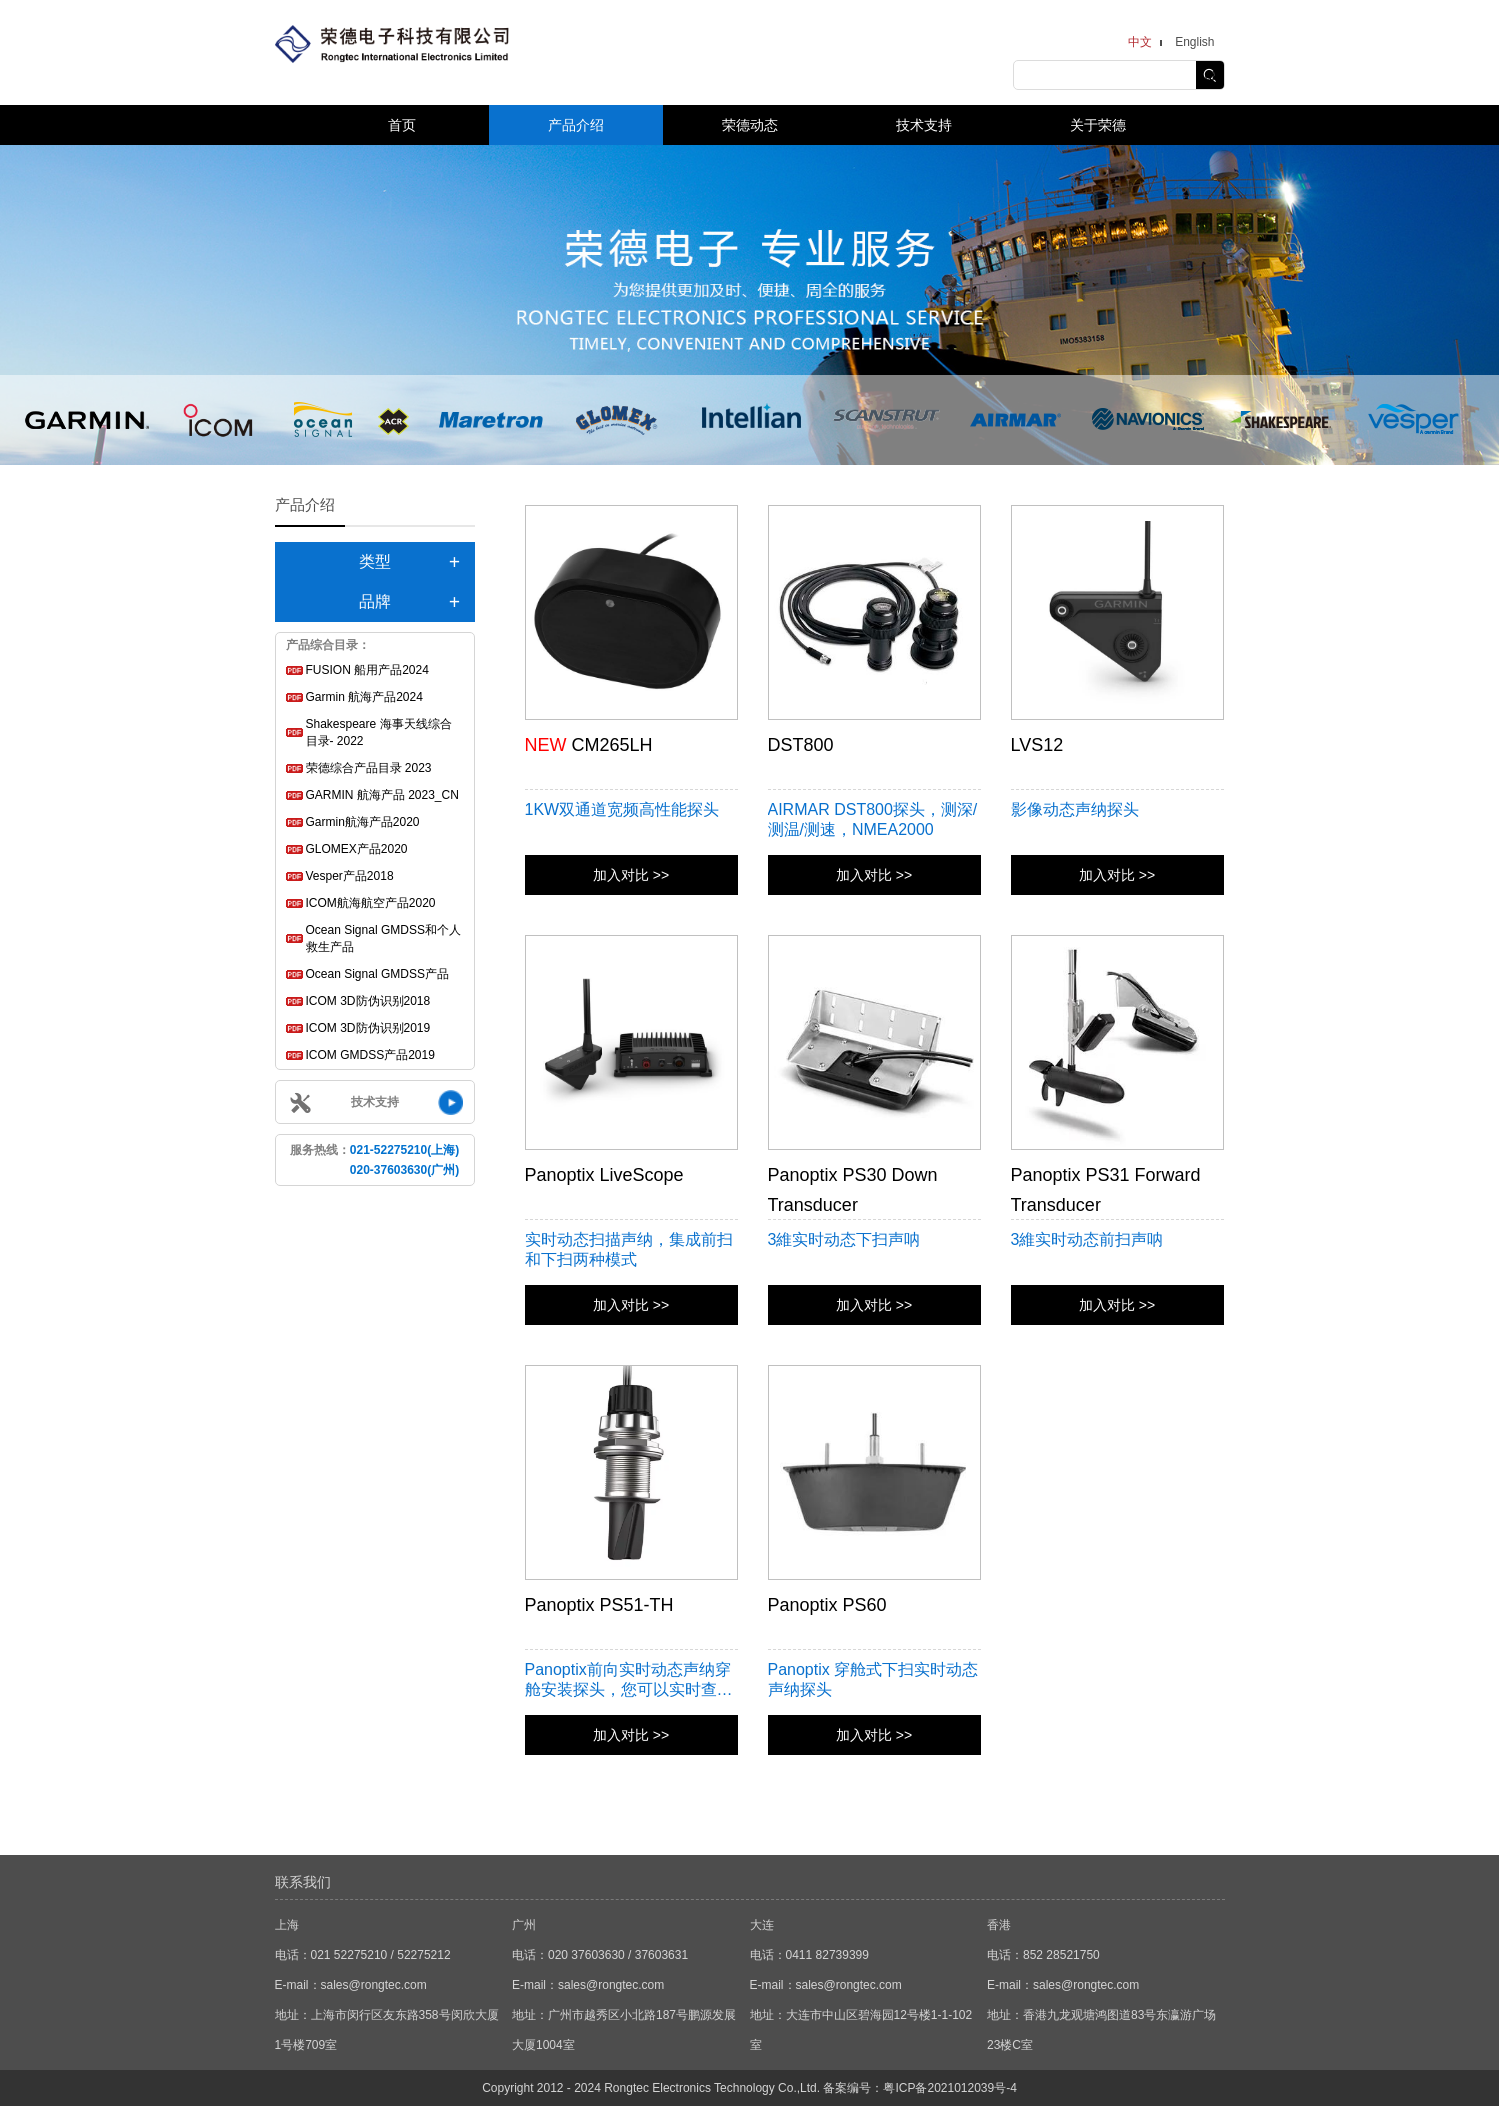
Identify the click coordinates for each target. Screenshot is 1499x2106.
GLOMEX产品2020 (357, 849)
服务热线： (374, 1160)
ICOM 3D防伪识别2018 (368, 1001)
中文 (1140, 42)
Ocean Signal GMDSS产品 (377, 974)
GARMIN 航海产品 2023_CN (382, 795)
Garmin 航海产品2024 (364, 697)
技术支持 (924, 125)
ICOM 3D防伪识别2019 (368, 1028)
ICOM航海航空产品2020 (371, 903)
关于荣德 (1098, 125)
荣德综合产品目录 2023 (369, 768)
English (1194, 42)
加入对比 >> (631, 875)
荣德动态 (750, 125)
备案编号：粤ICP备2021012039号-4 (919, 2088)
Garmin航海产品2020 (363, 822)
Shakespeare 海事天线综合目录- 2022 (379, 732)
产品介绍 (576, 125)
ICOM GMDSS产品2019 (370, 1055)
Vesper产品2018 (350, 876)
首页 (402, 125)
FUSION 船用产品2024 (367, 670)
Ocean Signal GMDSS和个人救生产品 (383, 938)
